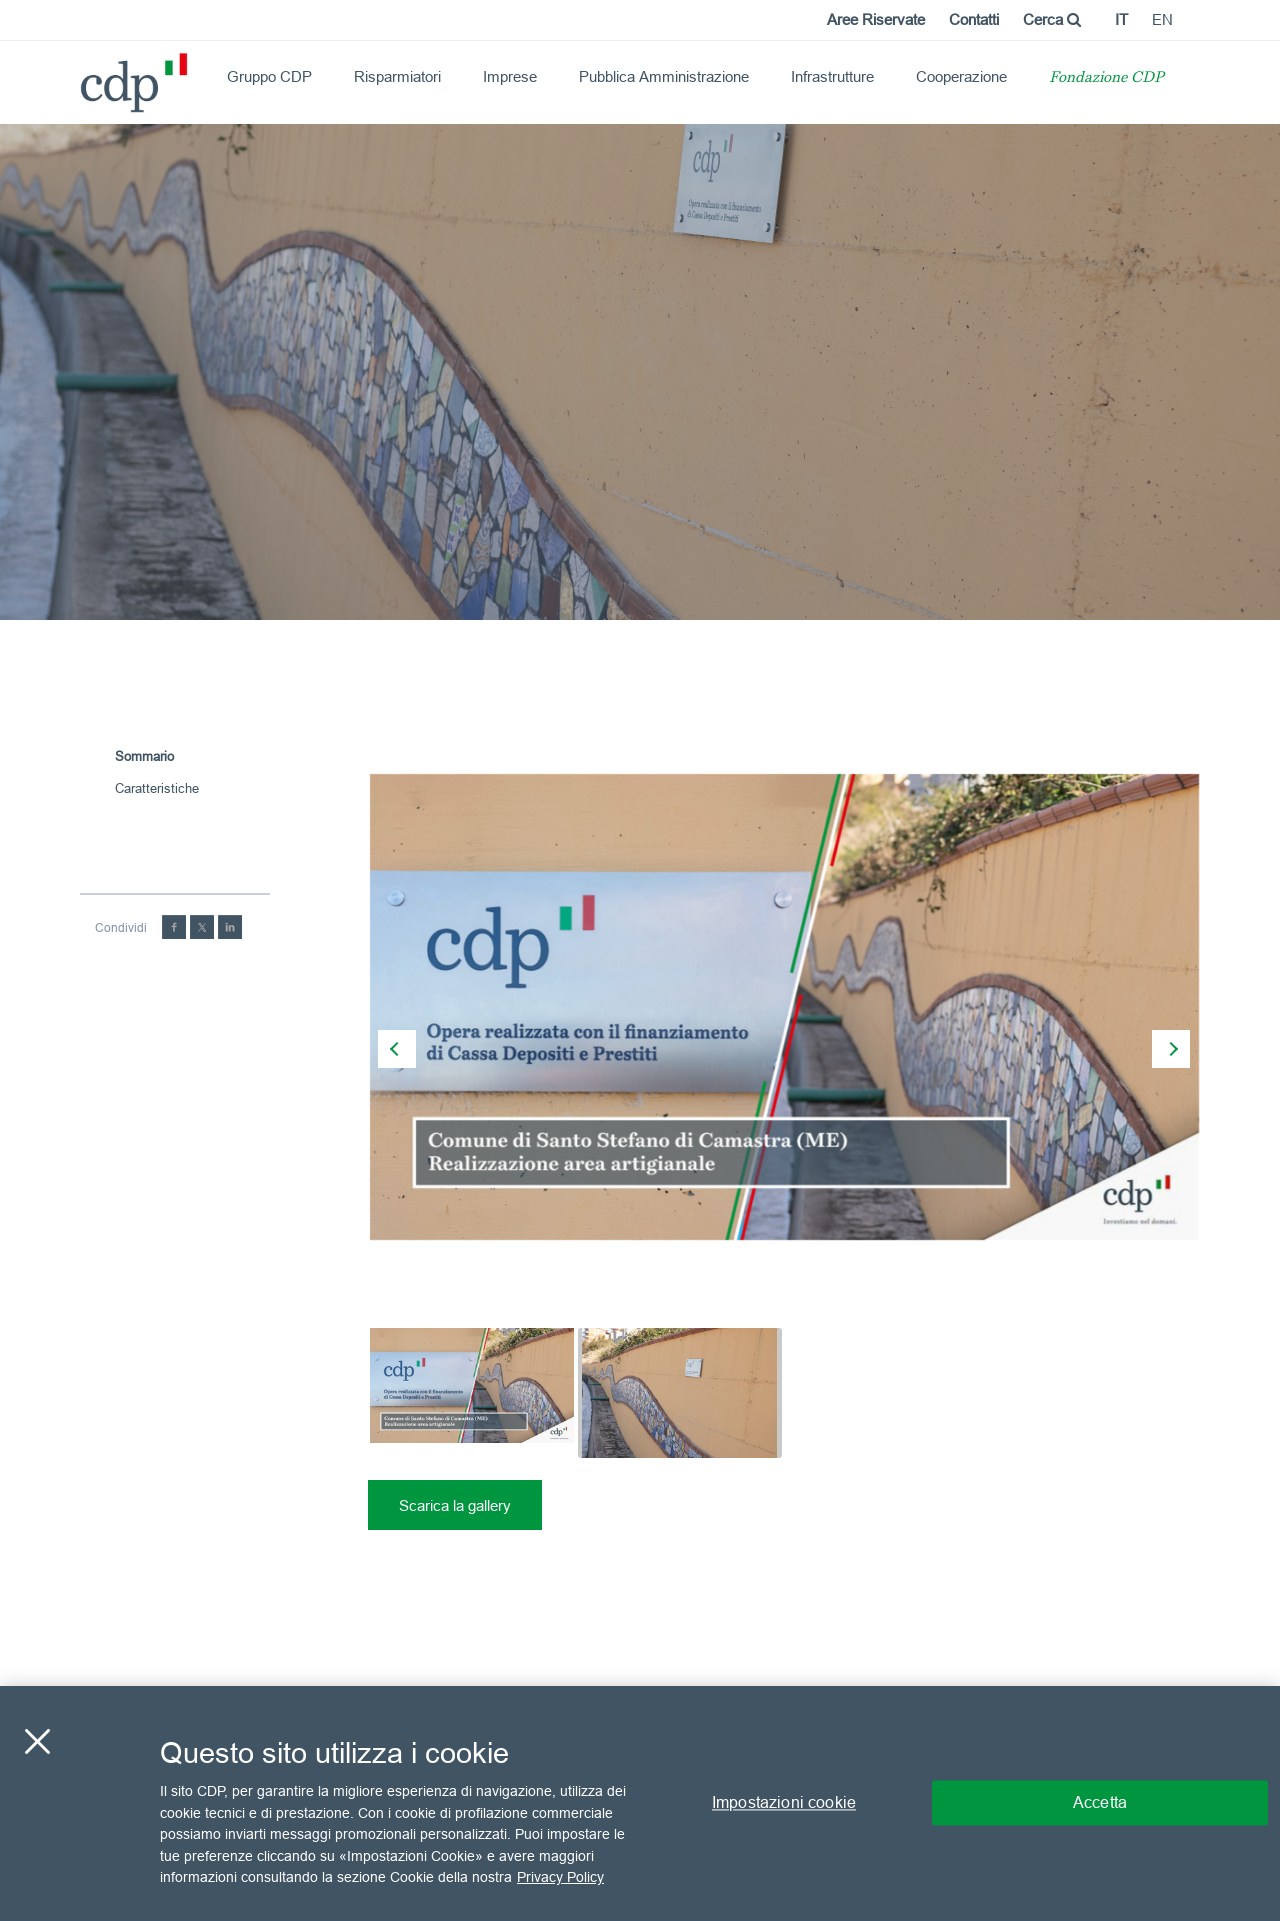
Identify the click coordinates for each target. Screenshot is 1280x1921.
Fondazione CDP (1106, 78)
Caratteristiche (157, 788)
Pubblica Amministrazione (664, 76)
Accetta (1100, 1803)
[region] (640, 1803)
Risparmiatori (397, 76)
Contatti (974, 19)
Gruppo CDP (269, 76)
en (1162, 19)
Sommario (144, 756)
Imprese (510, 76)
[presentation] (397, 1049)
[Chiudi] (37, 1742)
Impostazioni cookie (784, 1803)
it (1121, 19)
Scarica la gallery (455, 1505)
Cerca (1052, 19)
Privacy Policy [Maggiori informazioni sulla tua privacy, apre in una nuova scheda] (560, 1877)
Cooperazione (961, 76)
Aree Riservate (876, 19)
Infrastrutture (832, 76)
